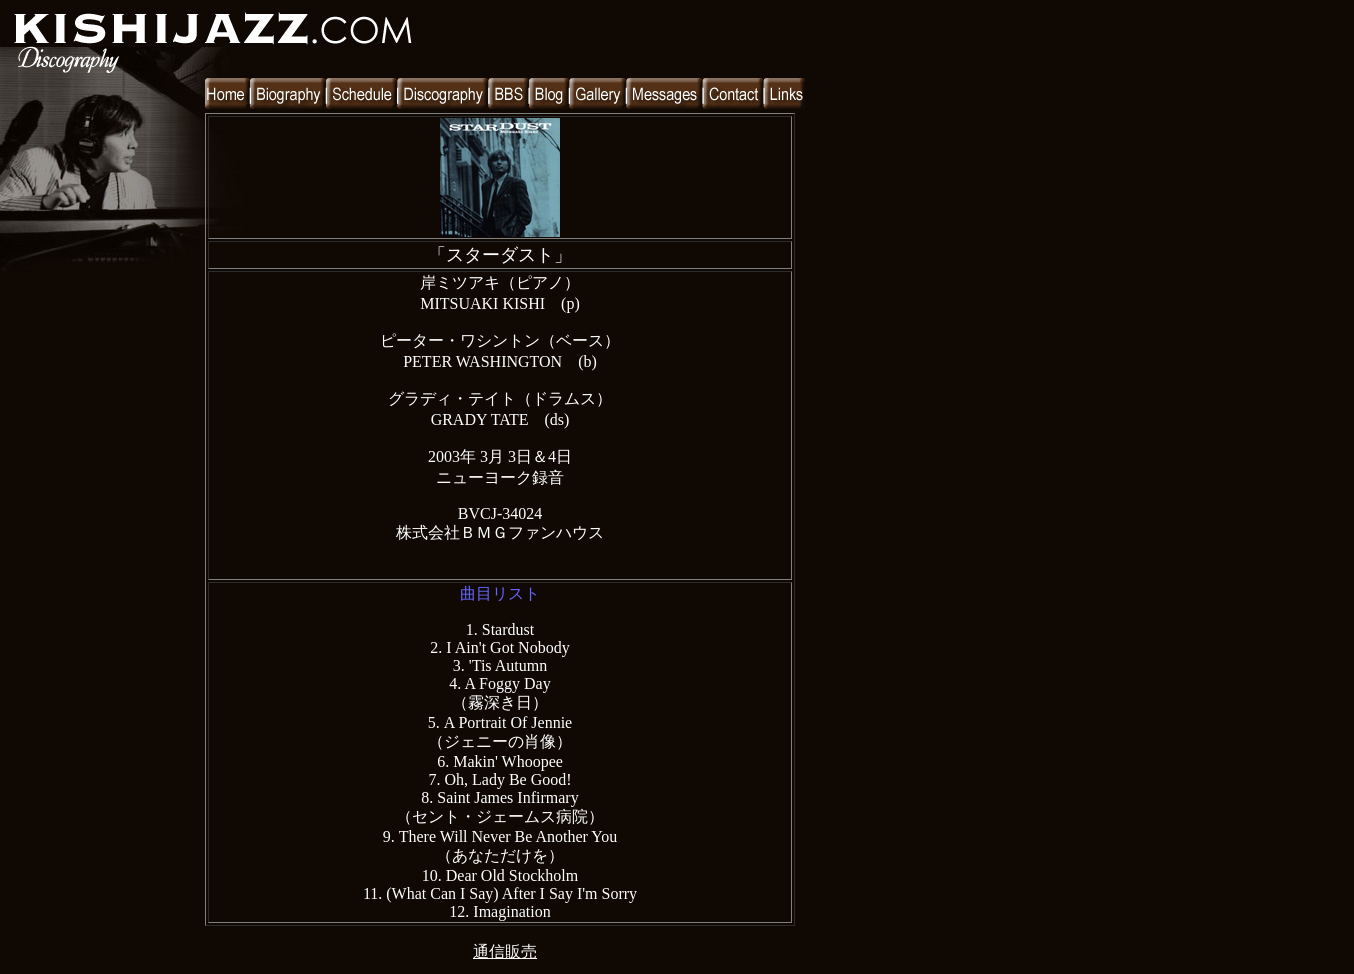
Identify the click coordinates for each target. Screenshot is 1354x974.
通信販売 (505, 951)
